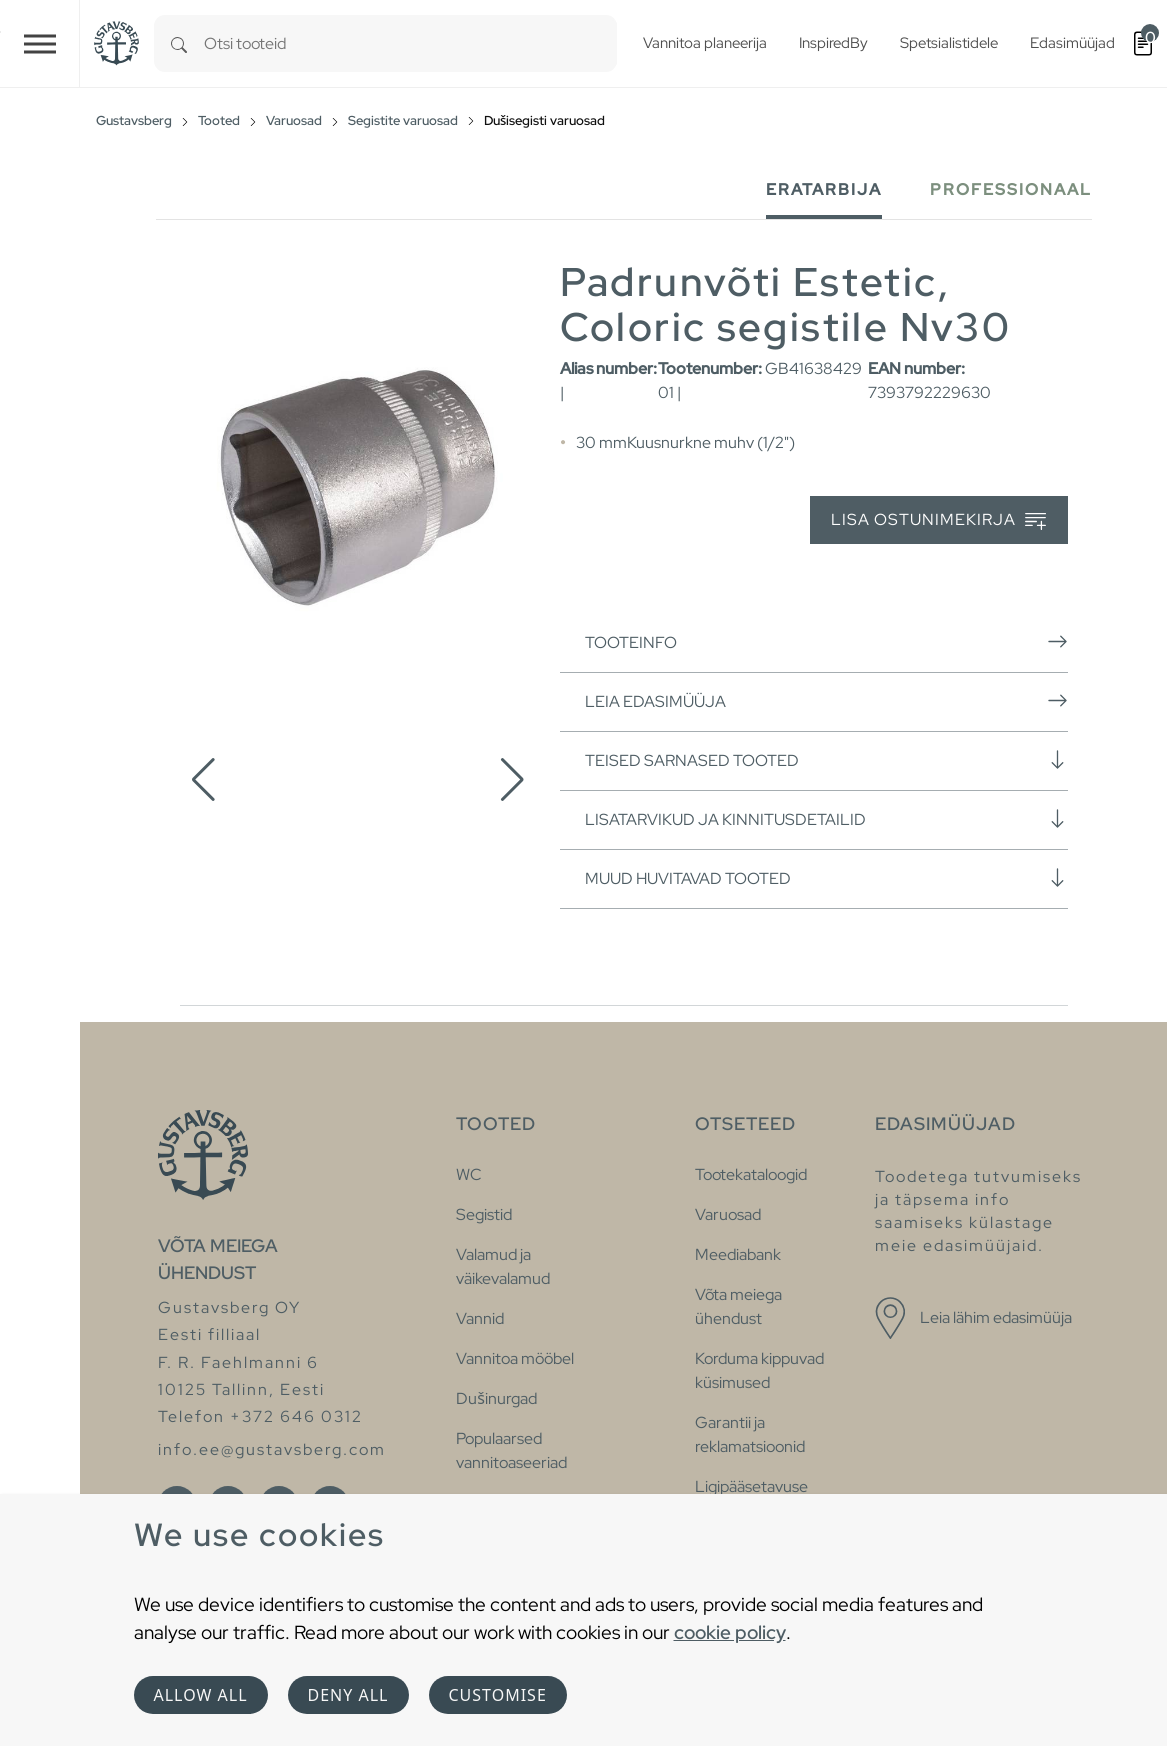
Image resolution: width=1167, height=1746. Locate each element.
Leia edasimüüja (826, 701)
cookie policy (730, 1632)
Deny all (348, 1695)
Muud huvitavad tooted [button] (826, 878)
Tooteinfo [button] (826, 642)
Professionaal (1011, 189)
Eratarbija (824, 189)
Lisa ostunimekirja (938, 520)
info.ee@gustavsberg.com (272, 1449)
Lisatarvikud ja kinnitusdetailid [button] (826, 819)
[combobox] (410, 43)
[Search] (179, 43)
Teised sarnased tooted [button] (826, 760)
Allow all (201, 1695)
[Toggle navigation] (40, 43)
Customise (498, 1695)
